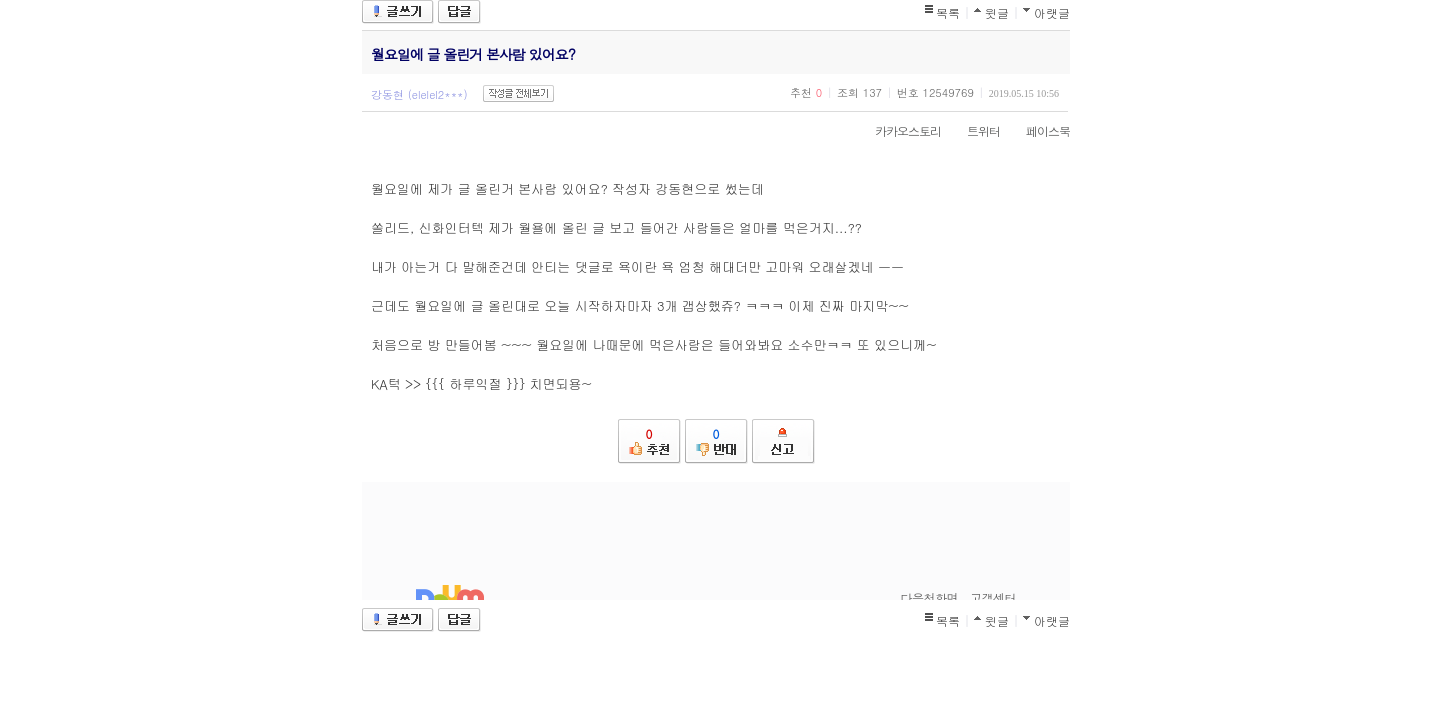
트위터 (973, 130)
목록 (948, 12)
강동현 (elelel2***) (419, 94)
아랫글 (1052, 12)
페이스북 (1038, 130)
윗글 (997, 12)
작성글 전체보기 (518, 93)
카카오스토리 (898, 130)
